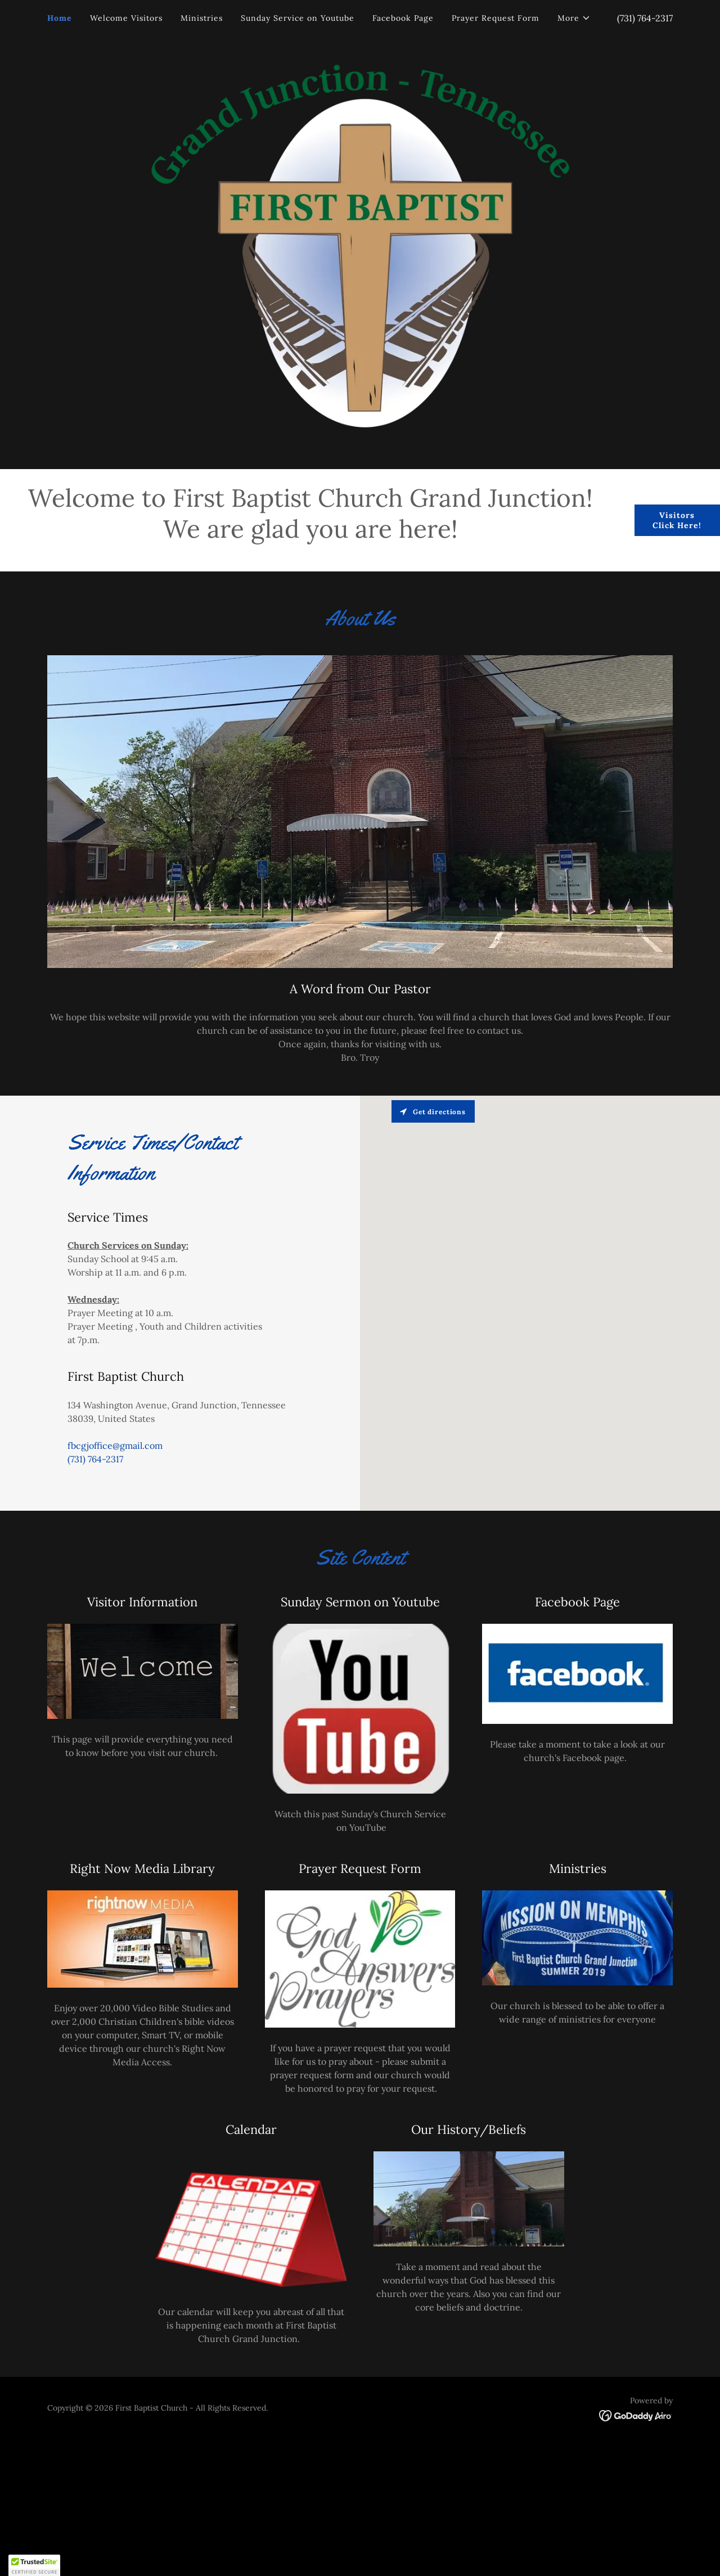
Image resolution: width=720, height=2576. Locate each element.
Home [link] (59, 18)
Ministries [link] (202, 18)
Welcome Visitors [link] (126, 18)
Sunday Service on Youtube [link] (297, 18)
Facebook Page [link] (403, 18)
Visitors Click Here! (676, 520)
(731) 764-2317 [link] (645, 18)
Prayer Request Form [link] (495, 18)
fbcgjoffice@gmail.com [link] (115, 1445)
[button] (574, 18)
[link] (636, 2414)
